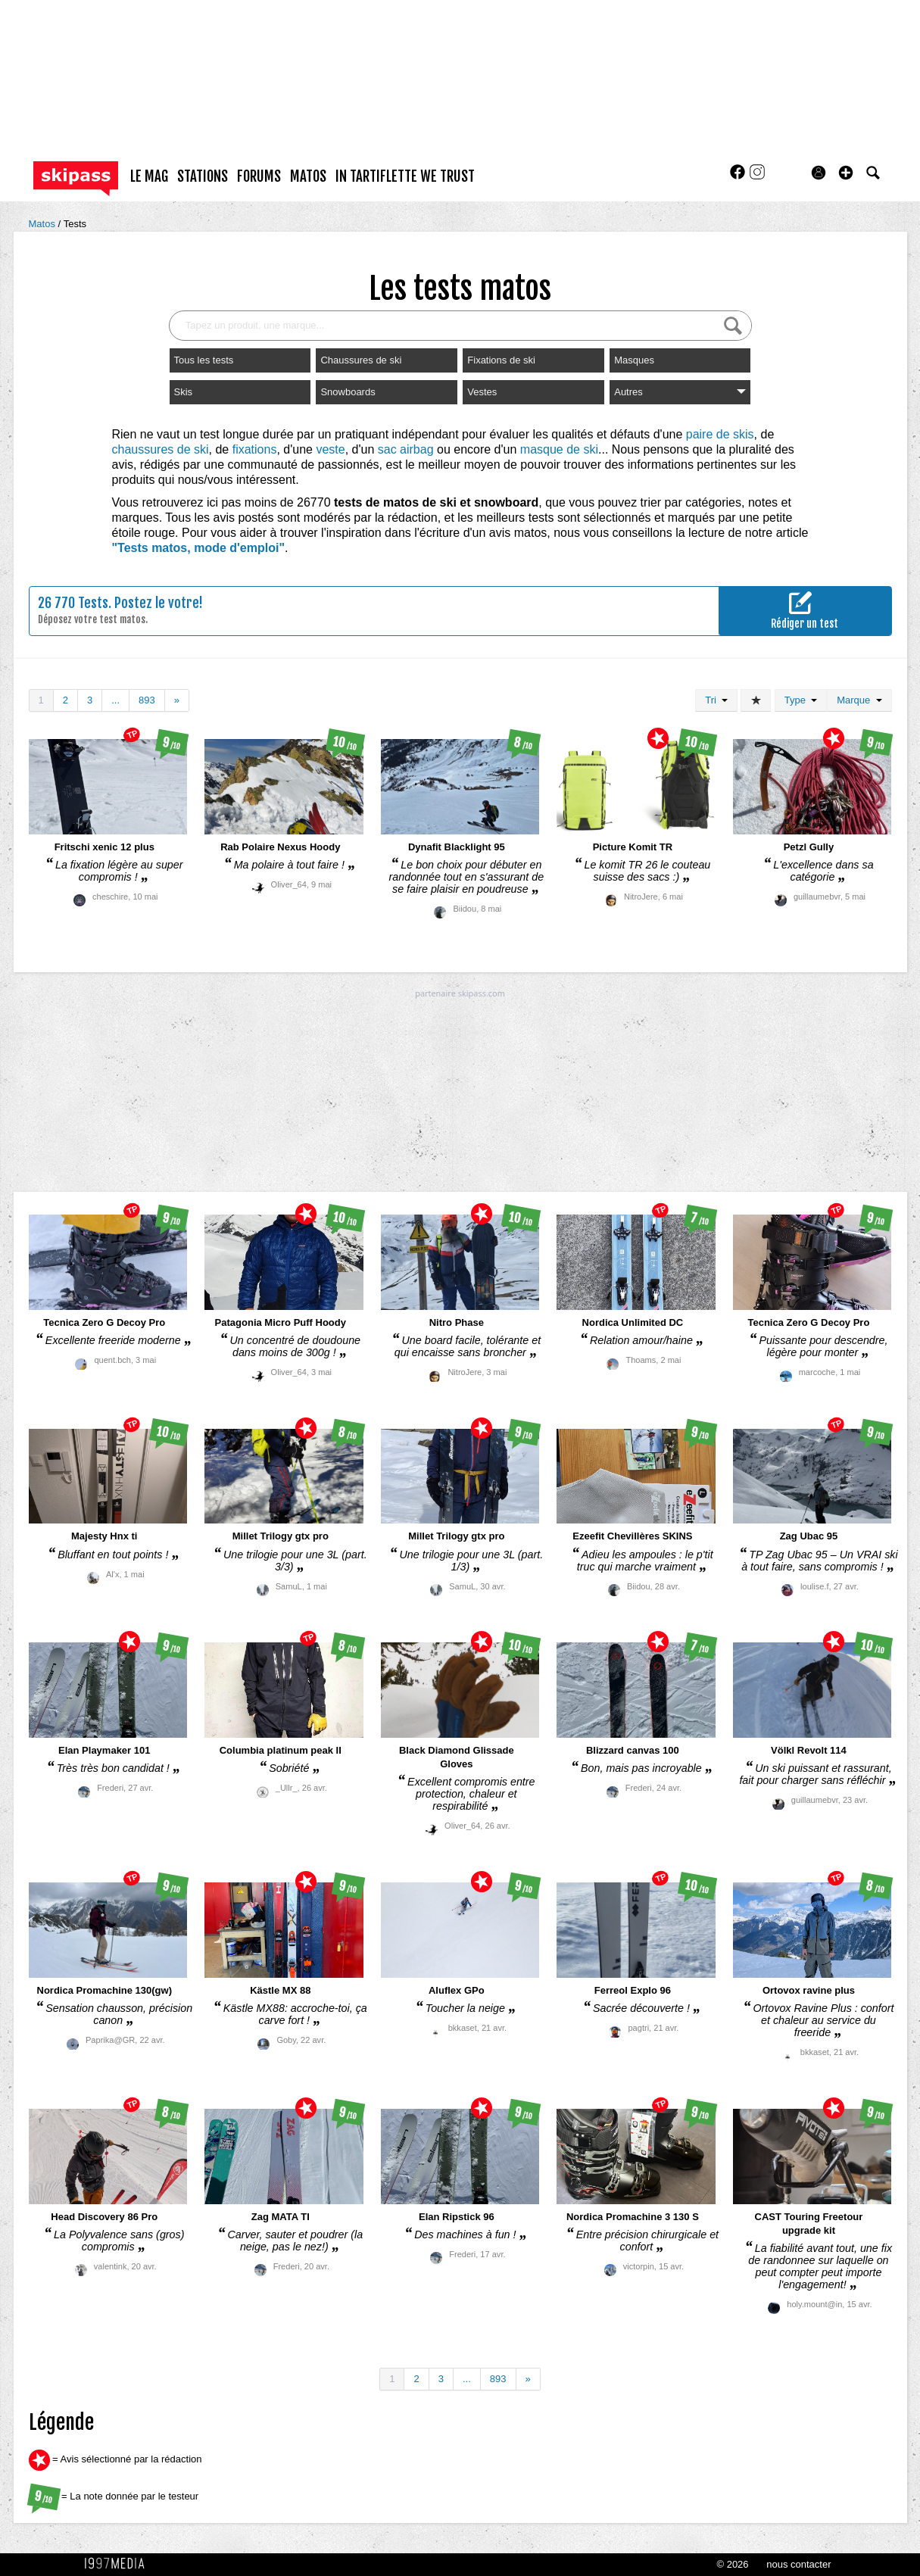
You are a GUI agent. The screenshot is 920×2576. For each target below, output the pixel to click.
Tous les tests (204, 360)
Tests (75, 223)
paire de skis (720, 434)
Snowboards (347, 392)
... (115, 700)
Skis (183, 392)
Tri (716, 700)
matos (308, 176)
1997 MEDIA (119, 2563)
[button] (845, 172)
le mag (149, 176)
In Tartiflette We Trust (405, 176)
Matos (43, 223)
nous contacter (798, 2564)
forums (259, 176)
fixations (254, 449)
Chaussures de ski (360, 360)
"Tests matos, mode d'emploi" (198, 547)
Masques (634, 360)
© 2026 (732, 2564)
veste (330, 449)
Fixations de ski (501, 360)
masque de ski (559, 449)
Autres (680, 392)
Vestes (482, 392)
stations (202, 176)
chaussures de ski (160, 449)
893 (147, 700)
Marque (859, 700)
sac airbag (406, 449)
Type (800, 700)
